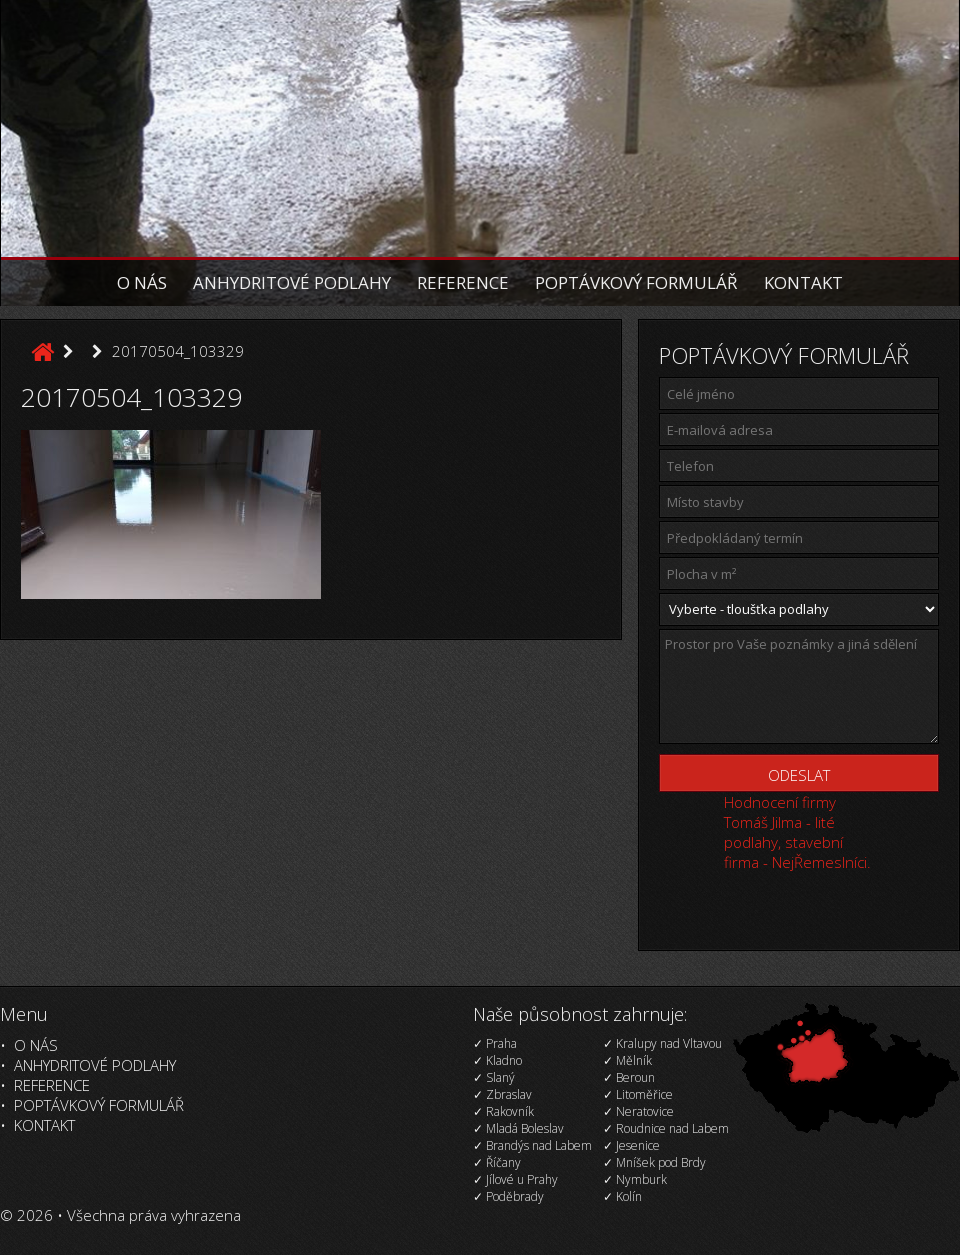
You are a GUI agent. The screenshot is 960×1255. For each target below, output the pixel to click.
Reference (463, 282)
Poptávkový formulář (636, 282)
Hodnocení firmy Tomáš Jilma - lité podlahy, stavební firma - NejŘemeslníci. (797, 832)
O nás (142, 282)
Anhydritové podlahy (292, 282)
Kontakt (803, 282)
